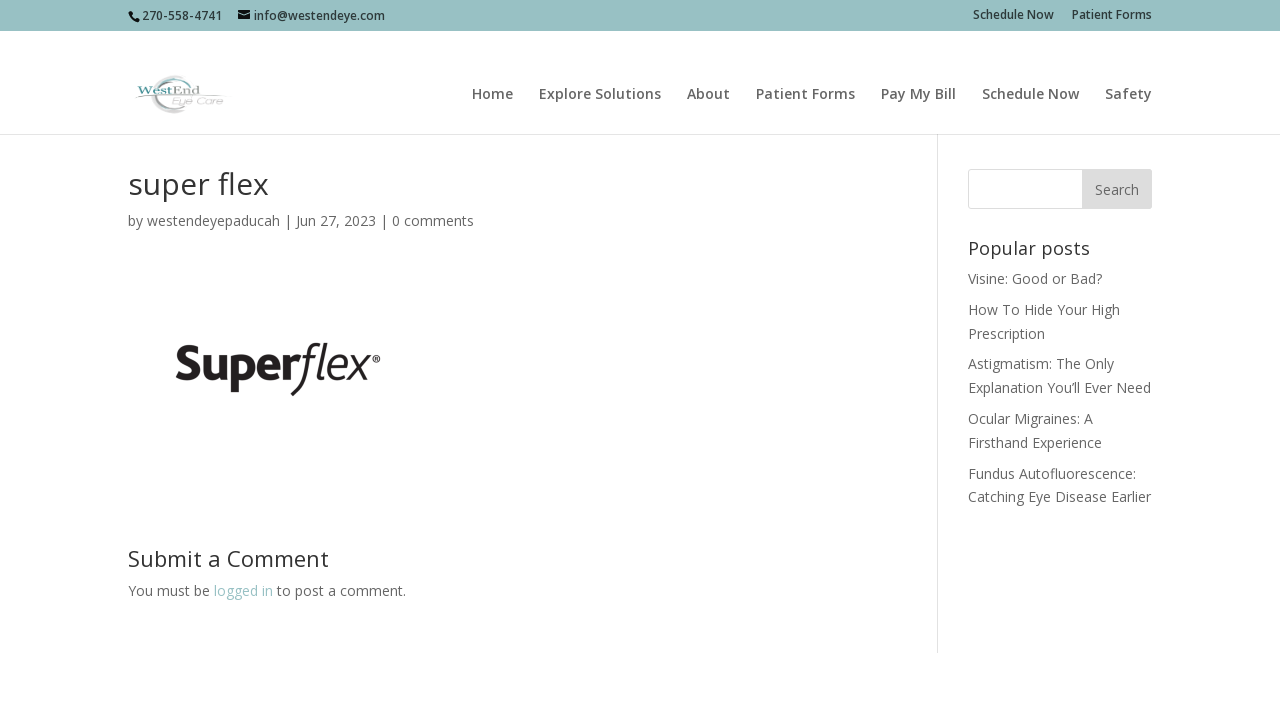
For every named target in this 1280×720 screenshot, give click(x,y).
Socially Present (269, 679)
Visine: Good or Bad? (1035, 278)
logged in (243, 590)
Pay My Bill (918, 71)
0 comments (433, 220)
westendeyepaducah (213, 220)
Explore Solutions (600, 71)
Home (492, 71)
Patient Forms (1112, 16)
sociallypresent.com (497, 679)
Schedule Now (1013, 16)
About (708, 71)
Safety (1128, 71)
